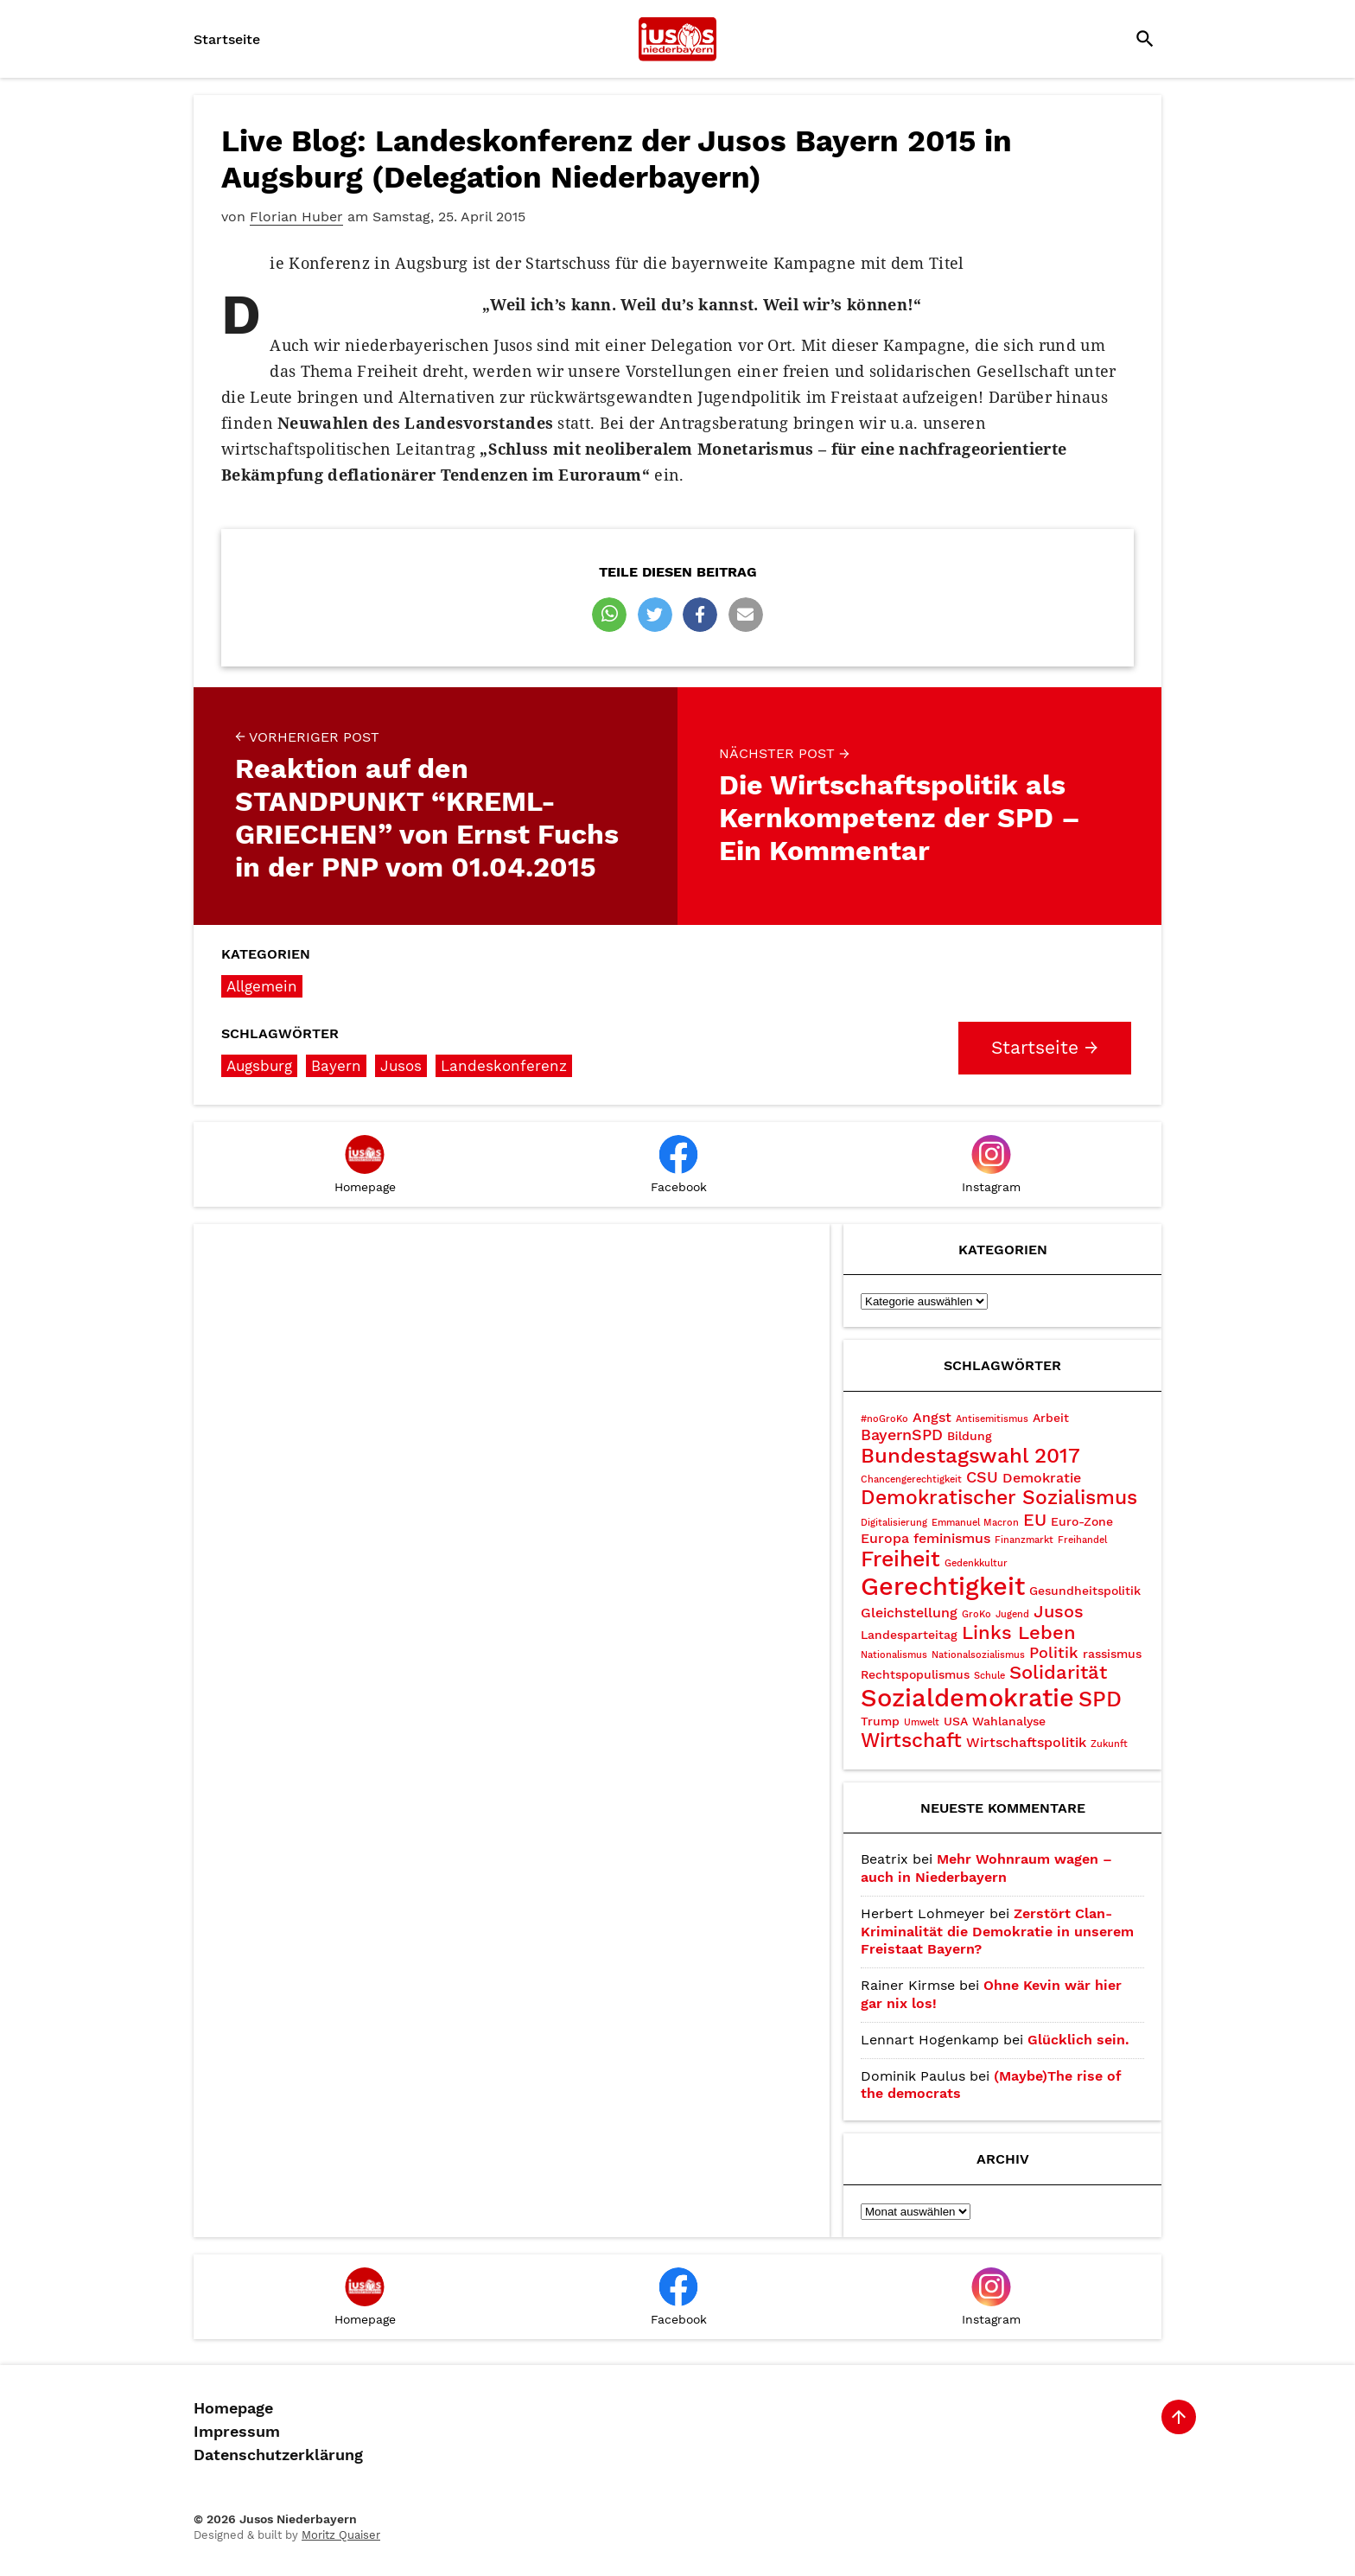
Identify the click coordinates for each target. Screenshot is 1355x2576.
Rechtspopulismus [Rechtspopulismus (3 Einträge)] (915, 1674)
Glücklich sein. (1078, 2039)
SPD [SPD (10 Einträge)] (1100, 1699)
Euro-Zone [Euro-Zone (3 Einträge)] (1082, 1521)
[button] (609, 614)
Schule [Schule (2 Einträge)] (989, 1675)
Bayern (336, 1065)
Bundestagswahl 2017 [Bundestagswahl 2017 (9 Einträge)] (970, 1456)
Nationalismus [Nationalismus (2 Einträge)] (894, 1655)
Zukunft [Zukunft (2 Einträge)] (1109, 1744)
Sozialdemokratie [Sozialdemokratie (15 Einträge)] (967, 1697)
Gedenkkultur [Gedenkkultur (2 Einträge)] (976, 1563)
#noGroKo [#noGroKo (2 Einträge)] (884, 1419)
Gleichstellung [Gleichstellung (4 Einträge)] (909, 1612)
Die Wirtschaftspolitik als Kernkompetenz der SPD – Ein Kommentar (919, 806)
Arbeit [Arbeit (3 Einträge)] (1051, 1418)
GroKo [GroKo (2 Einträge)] (976, 1614)
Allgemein (261, 986)
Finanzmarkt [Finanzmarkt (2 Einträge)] (1024, 1540)
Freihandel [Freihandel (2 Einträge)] (1082, 1540)
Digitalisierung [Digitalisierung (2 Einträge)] (894, 1522)
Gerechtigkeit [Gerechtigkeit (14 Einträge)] (943, 1586)
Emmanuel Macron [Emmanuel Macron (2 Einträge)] (975, 1522)
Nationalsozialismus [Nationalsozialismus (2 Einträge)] (978, 1655)
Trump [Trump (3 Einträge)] (880, 1721)
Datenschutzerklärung (278, 2455)
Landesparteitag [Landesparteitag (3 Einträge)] (909, 1635)
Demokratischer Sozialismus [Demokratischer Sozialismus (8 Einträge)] (999, 1497)
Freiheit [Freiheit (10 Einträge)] (900, 1559)
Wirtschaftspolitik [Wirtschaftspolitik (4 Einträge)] (1026, 1742)
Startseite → (1044, 1047)
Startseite (227, 39)
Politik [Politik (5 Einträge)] (1053, 1652)
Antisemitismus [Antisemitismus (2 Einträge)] (992, 1419)
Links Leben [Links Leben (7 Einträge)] (1019, 1632)
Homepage (233, 2408)
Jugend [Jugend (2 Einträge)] (1012, 1614)
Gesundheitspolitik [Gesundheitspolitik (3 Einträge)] (1085, 1590)
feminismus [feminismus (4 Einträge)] (951, 1538)
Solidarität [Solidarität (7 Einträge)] (1058, 1672)
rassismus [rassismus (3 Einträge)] (1112, 1654)
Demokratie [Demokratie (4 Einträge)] (1041, 1478)
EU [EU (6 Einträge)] (1034, 1519)
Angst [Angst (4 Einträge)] (932, 1417)
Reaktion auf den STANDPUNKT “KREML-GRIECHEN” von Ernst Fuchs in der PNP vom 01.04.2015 (435, 806)
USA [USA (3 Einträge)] (956, 1721)
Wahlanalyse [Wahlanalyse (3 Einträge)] (1009, 1721)
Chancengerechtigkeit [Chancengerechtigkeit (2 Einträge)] (911, 1479)
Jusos (401, 1065)
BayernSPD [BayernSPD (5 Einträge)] (902, 1434)
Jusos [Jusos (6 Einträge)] (1059, 1611)
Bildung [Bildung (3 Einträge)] (969, 1436)
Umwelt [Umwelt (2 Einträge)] (921, 1722)
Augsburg (259, 1065)
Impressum (237, 2431)
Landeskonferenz (504, 1065)
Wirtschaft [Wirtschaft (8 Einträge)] (911, 1740)
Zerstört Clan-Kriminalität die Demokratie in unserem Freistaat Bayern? (997, 1931)
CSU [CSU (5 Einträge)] (982, 1477)
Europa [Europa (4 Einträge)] (885, 1538)
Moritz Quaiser (341, 2534)
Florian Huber (296, 216)
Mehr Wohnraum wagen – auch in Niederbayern (986, 1868)
